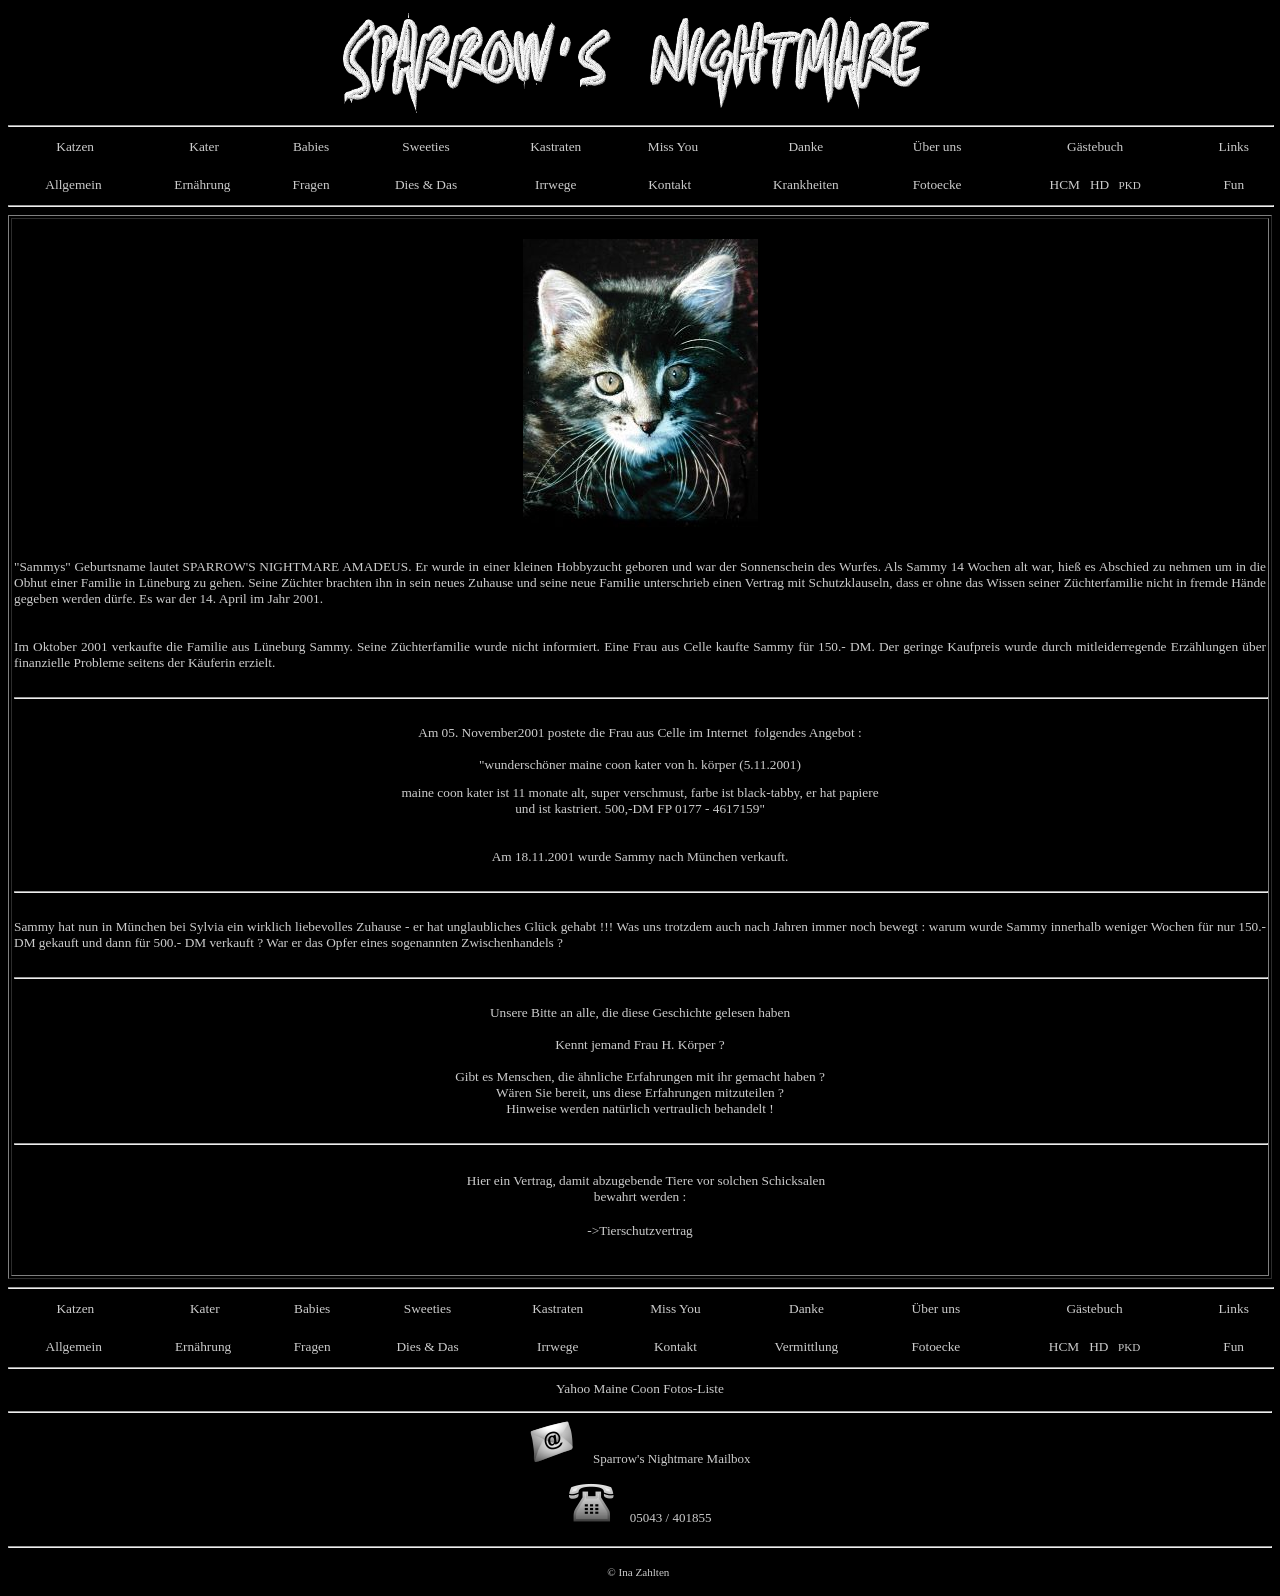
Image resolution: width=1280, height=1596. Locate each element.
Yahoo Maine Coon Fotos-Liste (640, 1388)
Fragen (311, 184)
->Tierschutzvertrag (639, 1230)
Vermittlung (807, 1346)
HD (1098, 184)
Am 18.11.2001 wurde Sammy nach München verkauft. (640, 856)
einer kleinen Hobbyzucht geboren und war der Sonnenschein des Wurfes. (683, 566)
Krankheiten (806, 184)
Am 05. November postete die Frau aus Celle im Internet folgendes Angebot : (639, 732)
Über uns (937, 146)
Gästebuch (1095, 146)
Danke (805, 146)
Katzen (73, 146)
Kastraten (555, 146)
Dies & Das (426, 184)
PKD (1128, 185)
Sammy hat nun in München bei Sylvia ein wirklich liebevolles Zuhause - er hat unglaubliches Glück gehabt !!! (313, 926)
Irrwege (555, 184)
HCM (1065, 184)
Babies (311, 146)
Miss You (673, 146)
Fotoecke (937, 184)
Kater (202, 146)
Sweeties (425, 146)
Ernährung (202, 184)
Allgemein (73, 184)
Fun (1233, 184)
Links (1234, 146)
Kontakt (669, 184)
